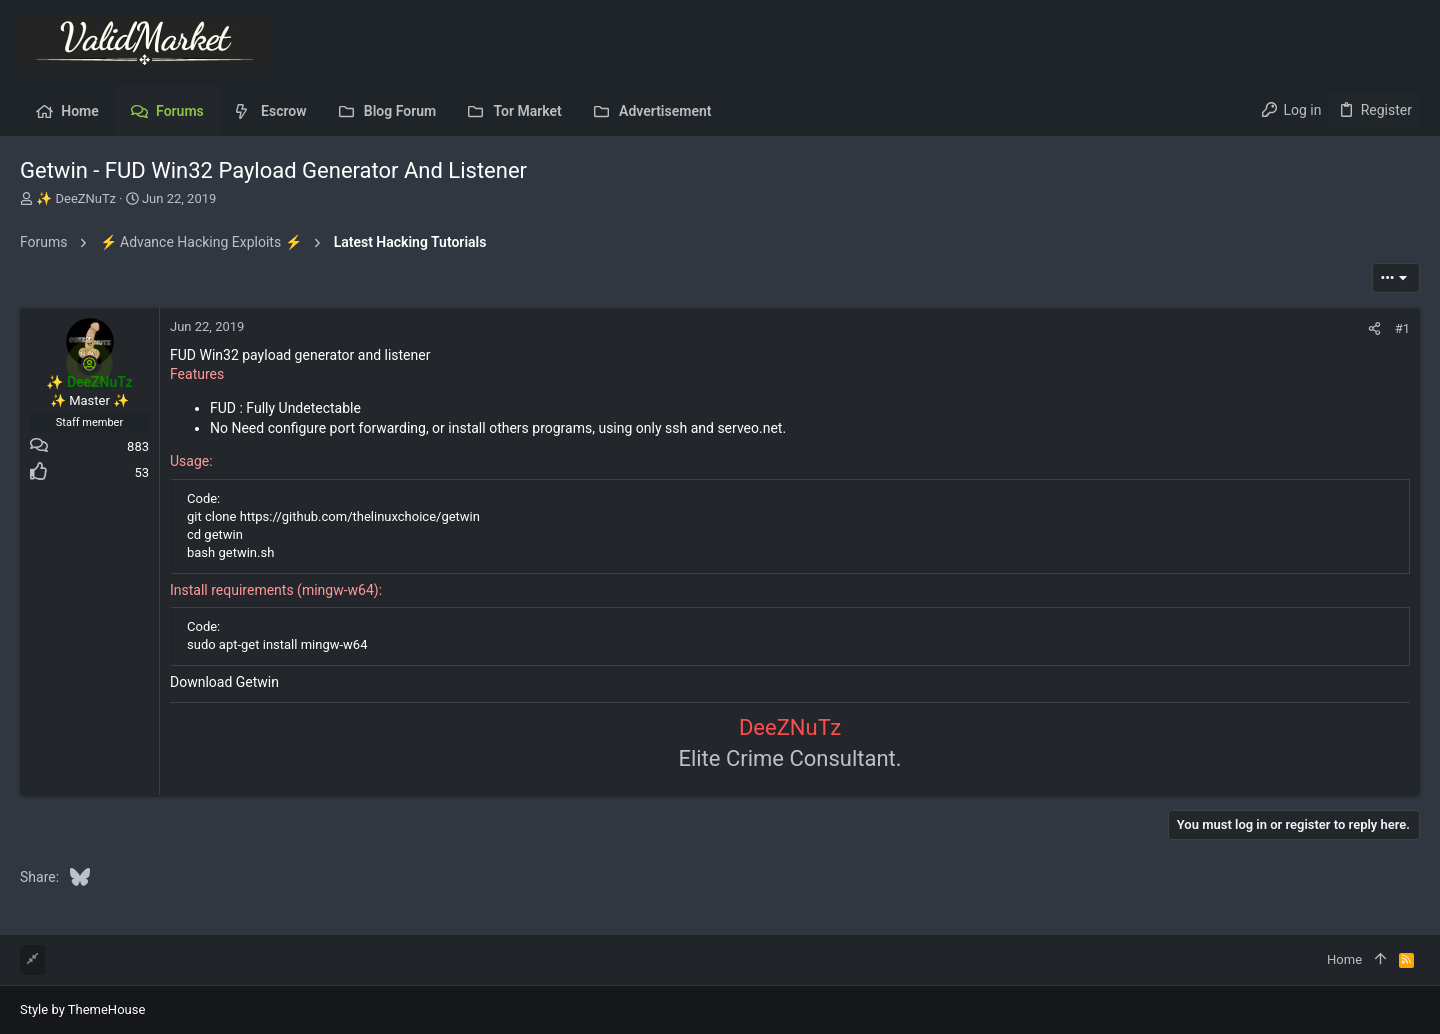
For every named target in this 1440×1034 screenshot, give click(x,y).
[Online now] (90, 364)
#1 (1402, 328)
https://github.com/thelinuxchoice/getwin (360, 516)
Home (1344, 959)
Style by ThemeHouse (82, 1009)
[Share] (1374, 328)
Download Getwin (224, 682)
